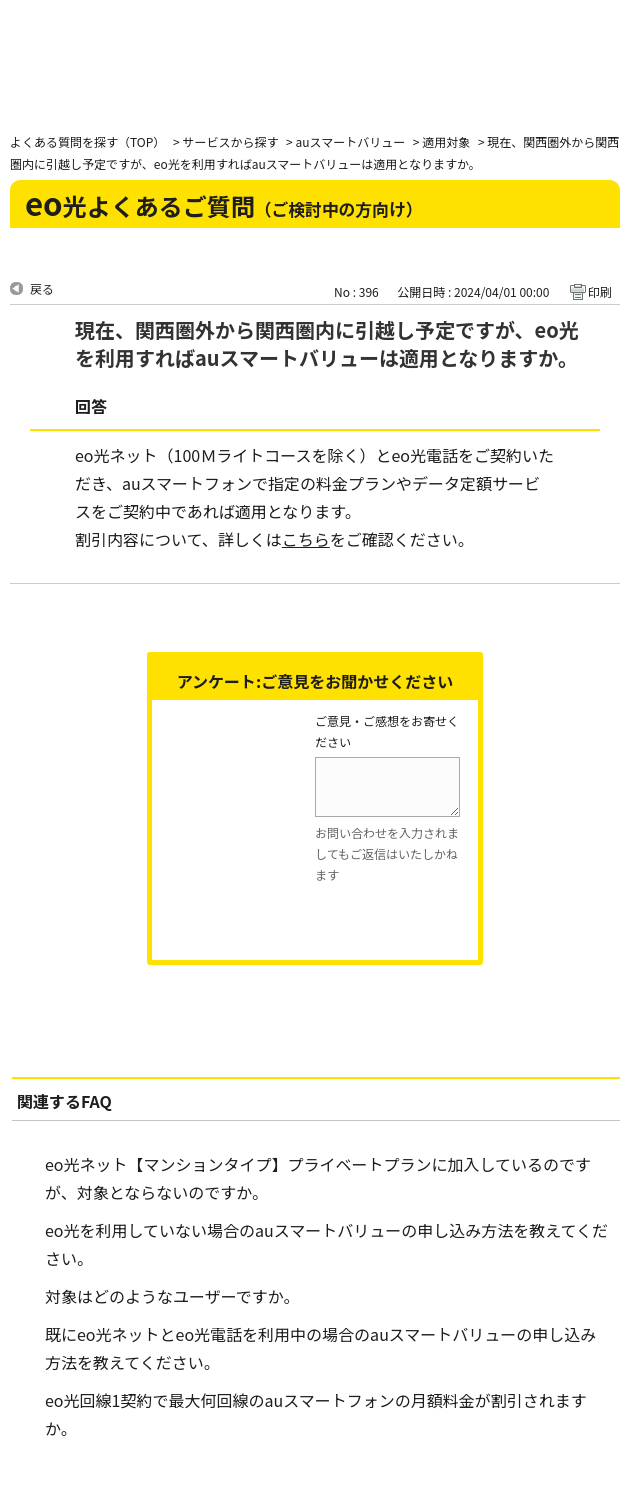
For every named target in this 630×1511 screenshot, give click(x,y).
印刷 (600, 291)
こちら (306, 539)
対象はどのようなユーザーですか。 (172, 1296)
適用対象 (446, 141)
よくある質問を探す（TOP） (87, 141)
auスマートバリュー (350, 141)
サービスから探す (230, 141)
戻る (42, 288)
